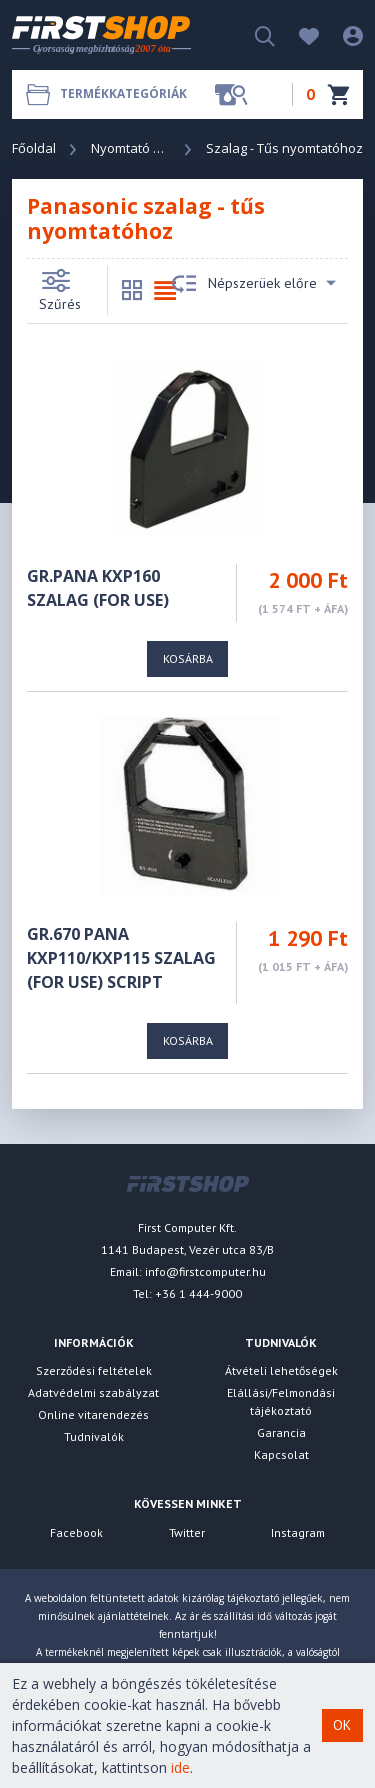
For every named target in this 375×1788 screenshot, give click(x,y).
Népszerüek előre (254, 284)
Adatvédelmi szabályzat (93, 1392)
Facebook (76, 1532)
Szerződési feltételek (94, 1370)
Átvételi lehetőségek (281, 1370)
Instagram (298, 1532)
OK (342, 1725)
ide (180, 1767)
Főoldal (34, 148)
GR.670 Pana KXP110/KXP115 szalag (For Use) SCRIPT (121, 958)
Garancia (281, 1432)
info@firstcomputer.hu (205, 1271)
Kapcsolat (281, 1454)
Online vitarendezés (93, 1414)
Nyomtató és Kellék (131, 148)
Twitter (187, 1532)
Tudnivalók (94, 1436)
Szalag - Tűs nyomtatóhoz (284, 148)
